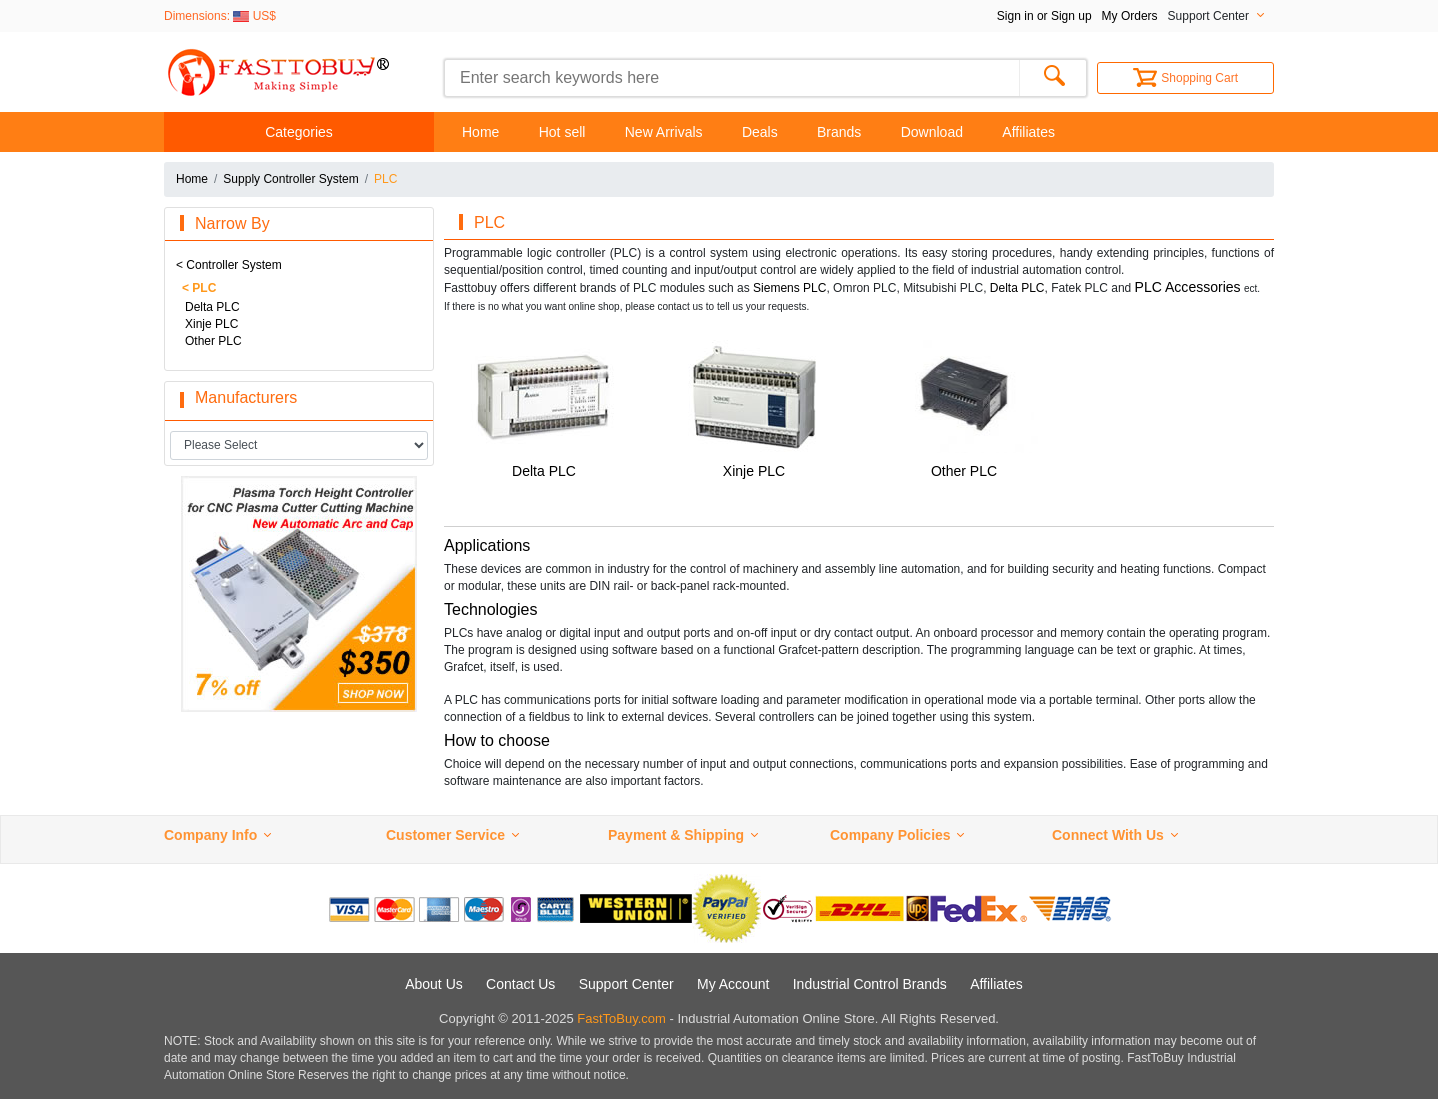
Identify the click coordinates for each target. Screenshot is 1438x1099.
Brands (839, 132)
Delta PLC (212, 307)
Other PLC (213, 341)
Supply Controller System (290, 179)
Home (480, 132)
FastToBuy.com (621, 1018)
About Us (434, 984)
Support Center (626, 984)
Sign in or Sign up (1044, 16)
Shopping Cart (1185, 78)
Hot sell (562, 132)
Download (932, 132)
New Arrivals (664, 132)
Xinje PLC (211, 324)
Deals (760, 132)
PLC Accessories (1188, 287)
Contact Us (520, 984)
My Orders (1130, 16)
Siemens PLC (789, 288)
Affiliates (1028, 132)
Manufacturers (246, 397)
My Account (733, 984)
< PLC (199, 288)
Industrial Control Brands (870, 984)
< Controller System (229, 265)
